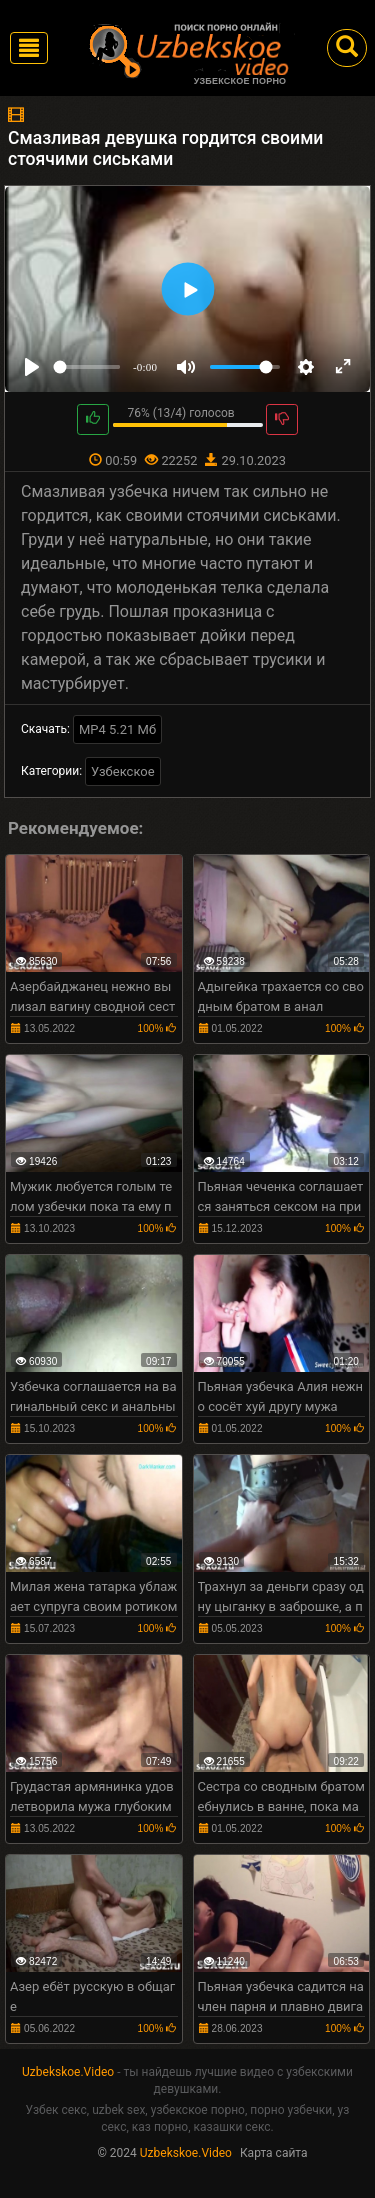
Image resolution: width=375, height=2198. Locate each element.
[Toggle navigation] (29, 48)
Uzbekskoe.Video (68, 2072)
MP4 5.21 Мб (117, 729)
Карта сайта (274, 2153)
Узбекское (123, 771)
